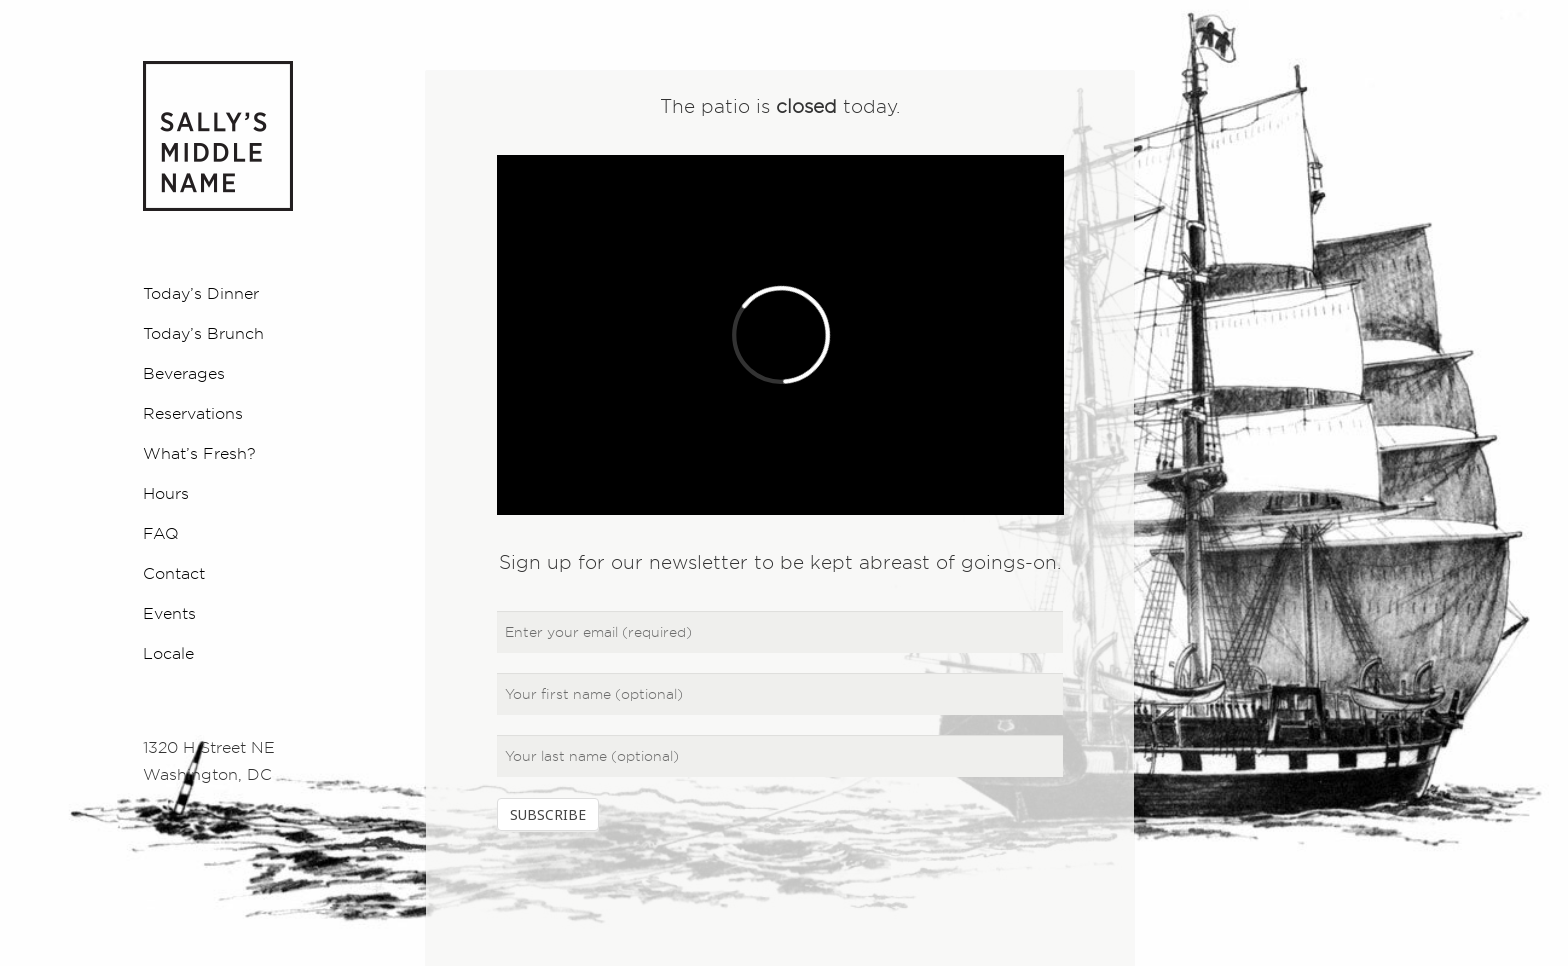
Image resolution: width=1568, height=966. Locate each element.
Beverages (184, 373)
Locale (168, 653)
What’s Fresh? (199, 453)
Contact (174, 573)
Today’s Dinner (201, 293)
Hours (166, 493)
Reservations (193, 413)
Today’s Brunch (203, 333)
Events (169, 613)
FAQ (161, 533)
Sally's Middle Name (218, 136)
